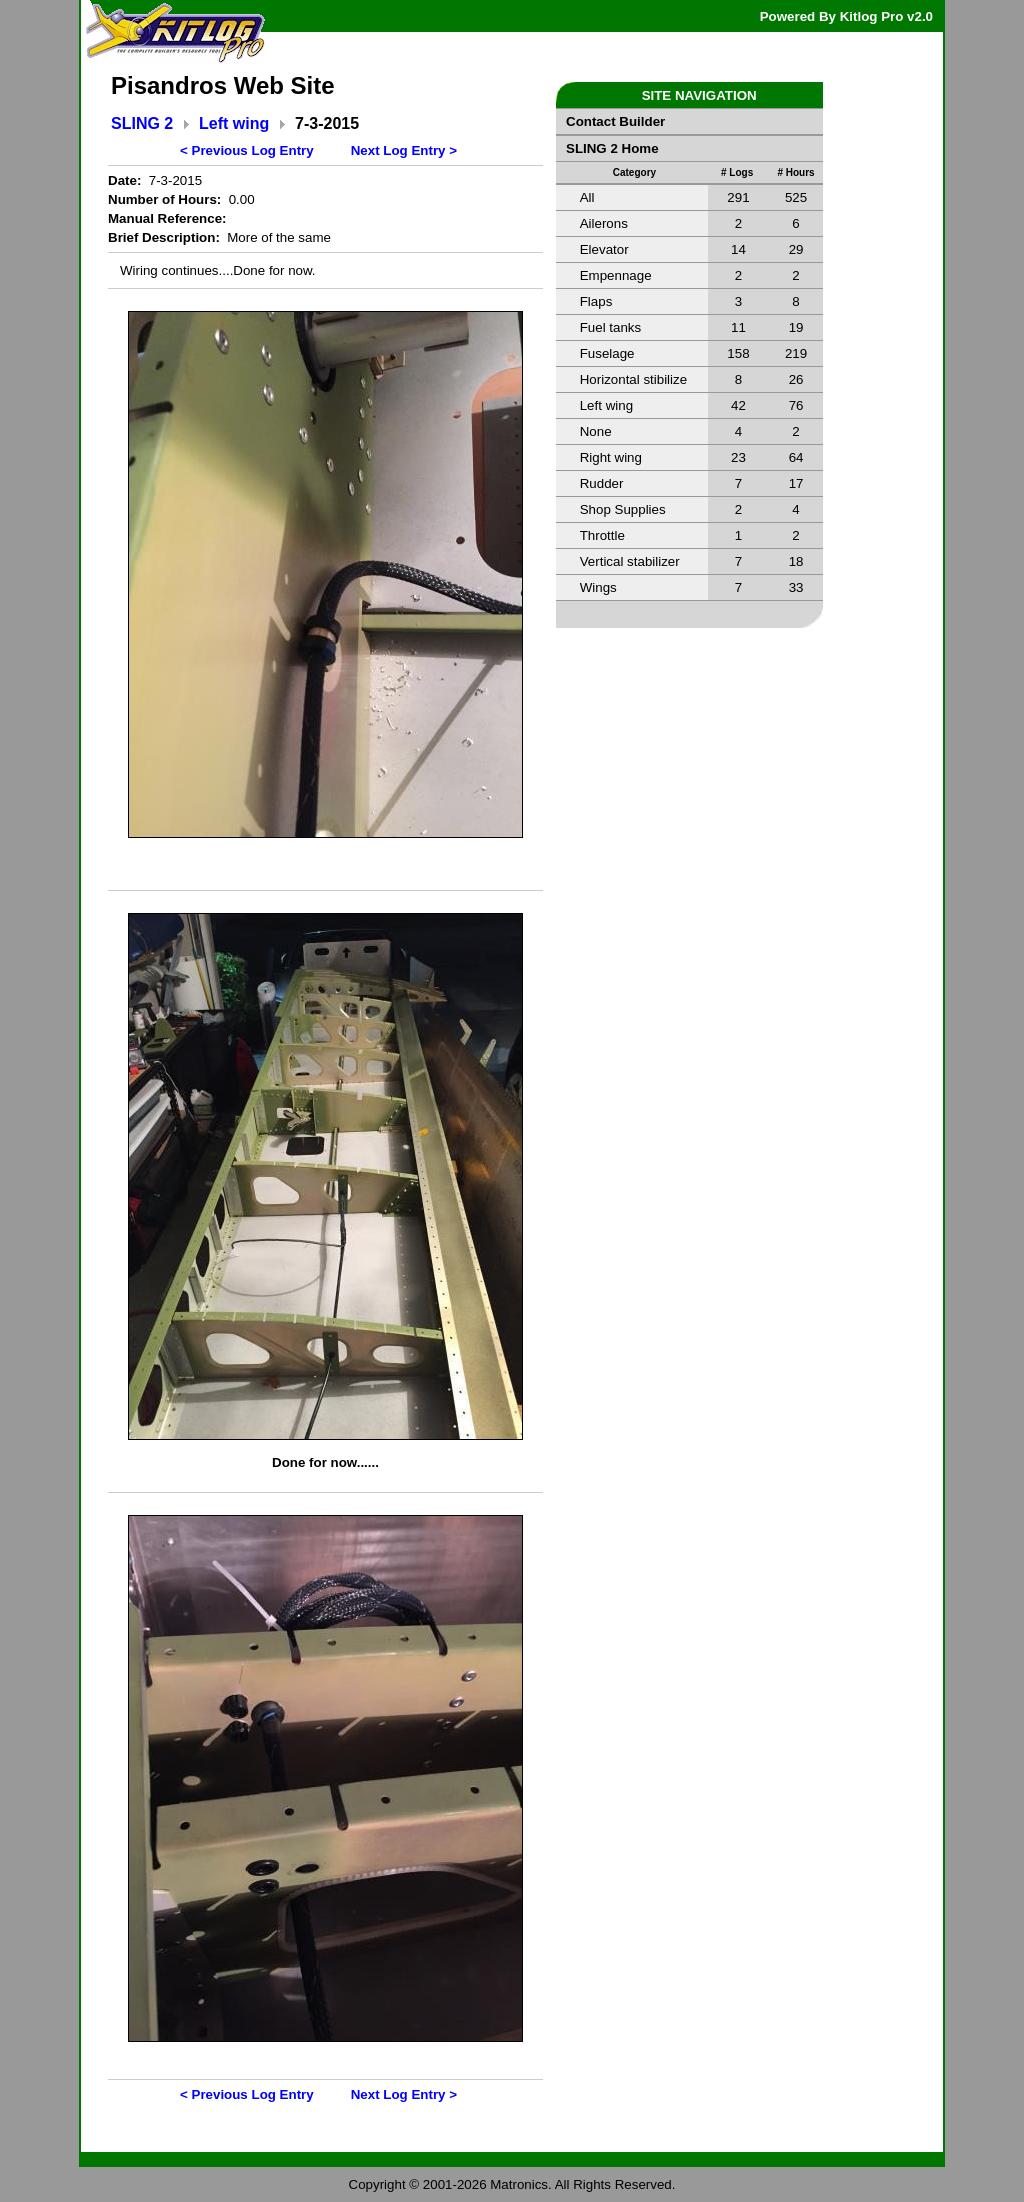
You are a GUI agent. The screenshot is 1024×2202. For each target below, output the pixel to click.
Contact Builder (615, 121)
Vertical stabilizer (630, 561)
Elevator (604, 249)
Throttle (602, 535)
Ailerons (604, 223)
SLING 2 (142, 123)
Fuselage (607, 353)
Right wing (611, 457)
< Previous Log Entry (247, 150)
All (587, 197)
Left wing (234, 123)
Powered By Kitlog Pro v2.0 (846, 16)
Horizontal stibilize (633, 379)
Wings (598, 587)
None (596, 431)
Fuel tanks (611, 327)
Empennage (616, 275)
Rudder (602, 483)
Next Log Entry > (404, 150)
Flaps (596, 301)
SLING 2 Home (612, 148)
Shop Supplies (623, 509)
